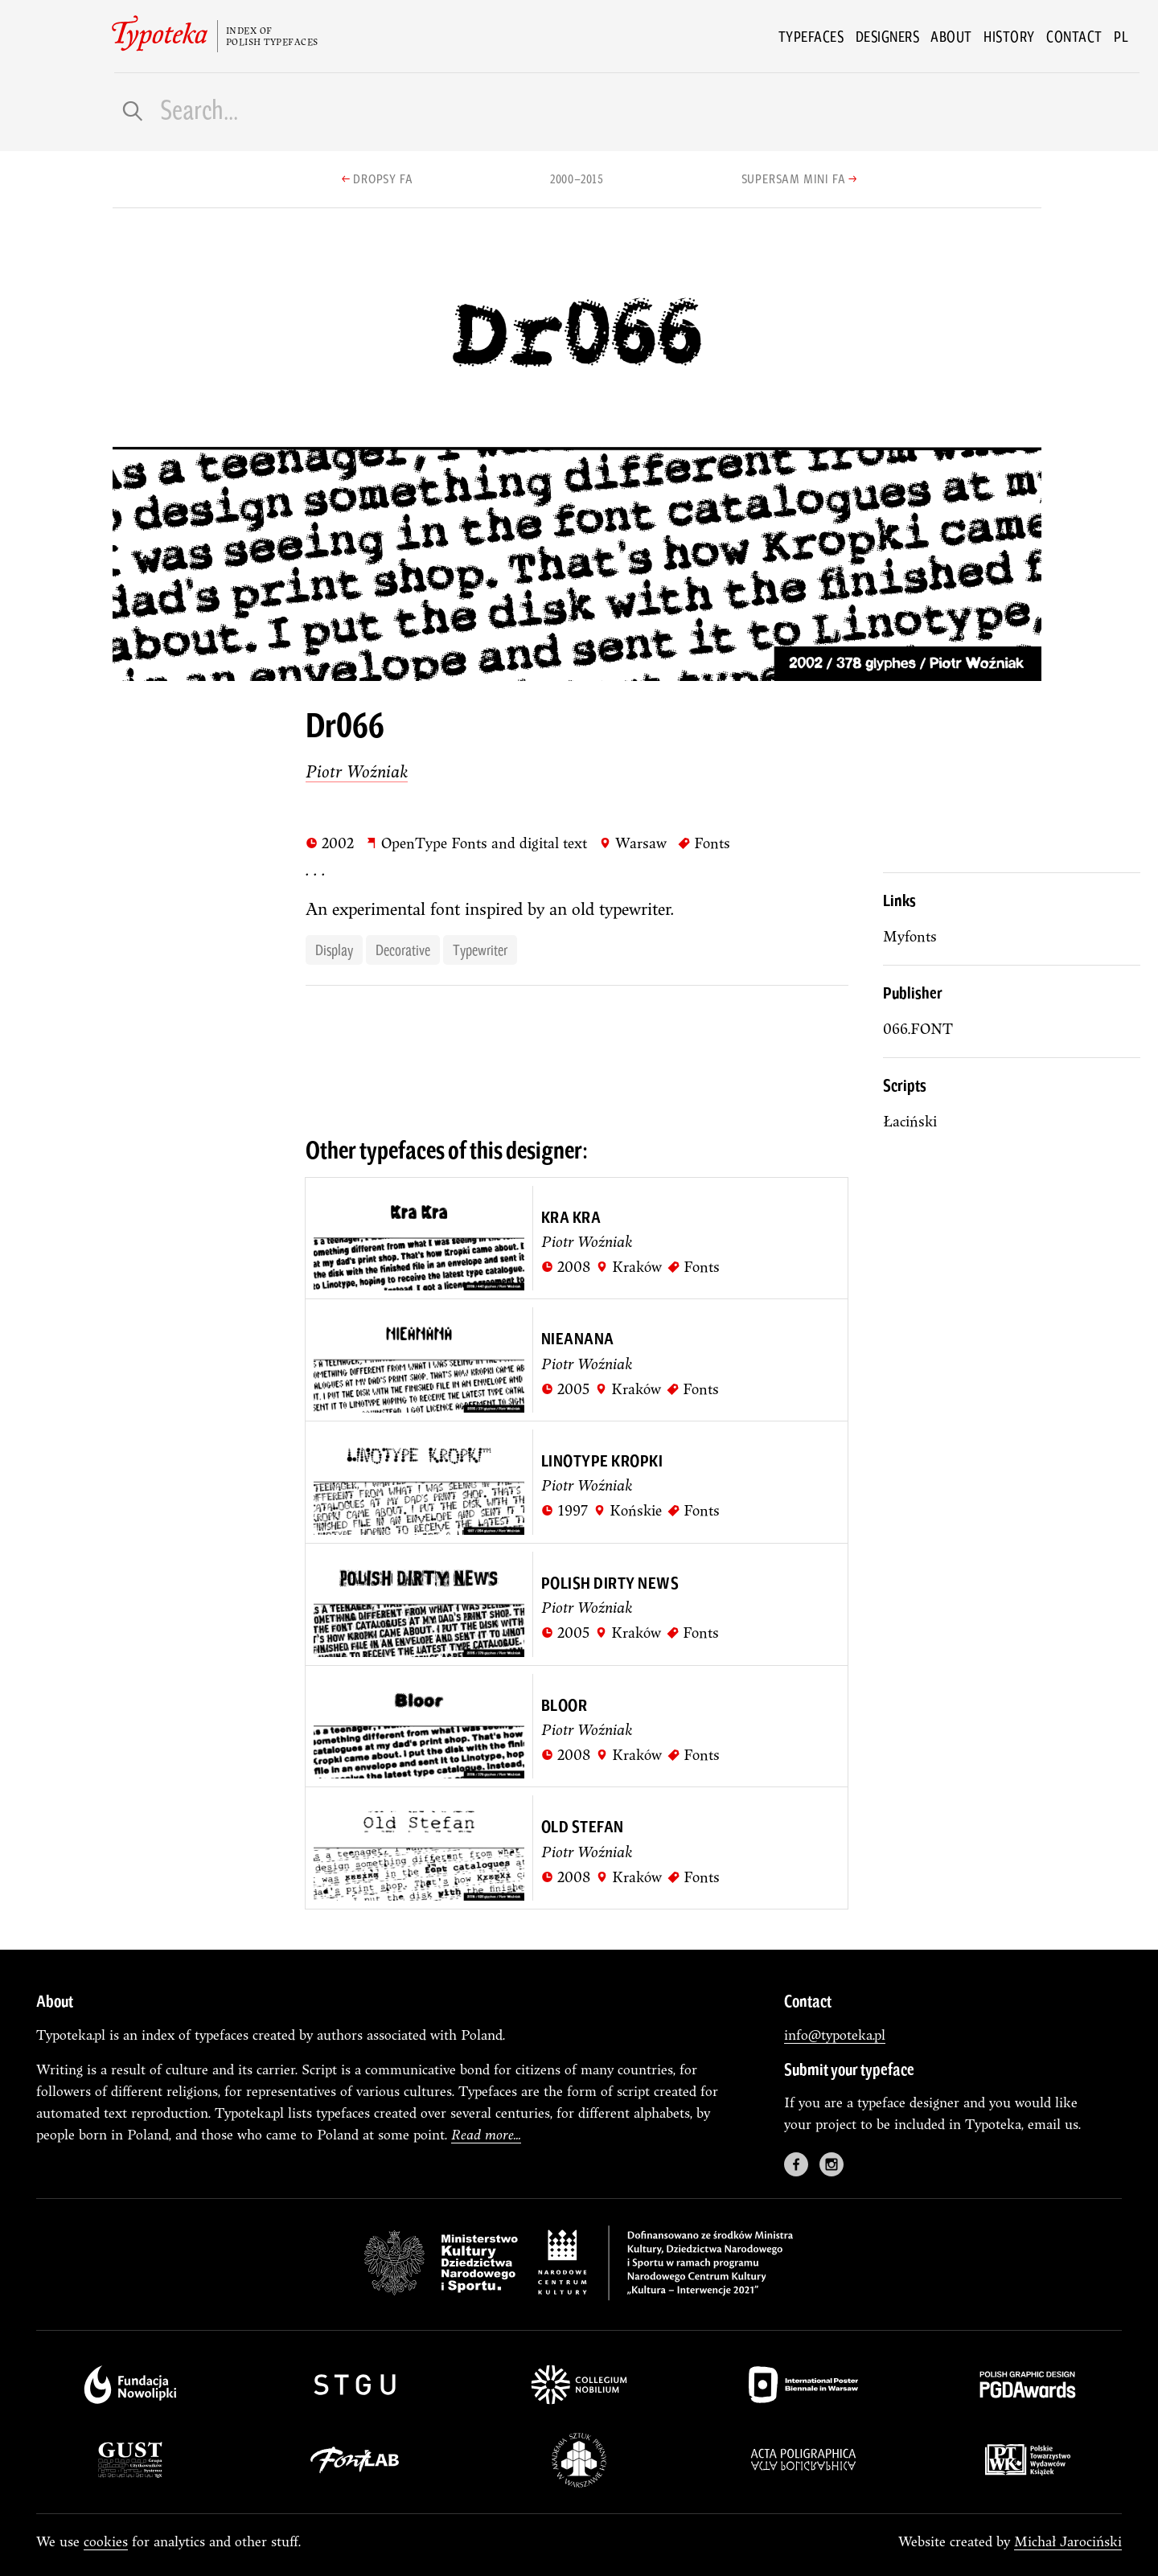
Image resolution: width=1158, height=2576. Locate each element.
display (334, 949)
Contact (1074, 36)
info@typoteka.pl (834, 2034)
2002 (330, 842)
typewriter (480, 949)
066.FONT (918, 1028)
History (1009, 36)
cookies (106, 2541)
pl (1121, 36)
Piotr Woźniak (357, 771)
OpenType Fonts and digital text (476, 842)
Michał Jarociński (1068, 2541)
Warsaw (633, 842)
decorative (403, 949)
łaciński (910, 1121)
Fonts (704, 842)
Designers (888, 36)
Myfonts (910, 936)
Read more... (486, 2134)
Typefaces (811, 36)
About (951, 36)
